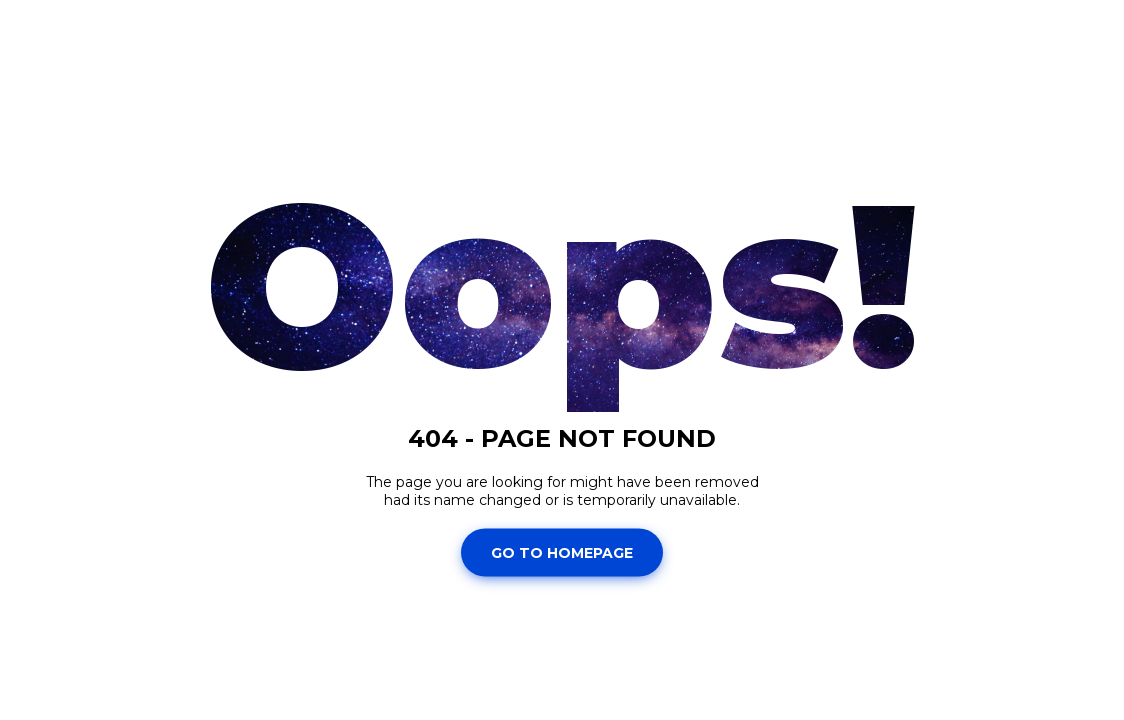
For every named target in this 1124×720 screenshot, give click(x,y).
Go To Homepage (562, 552)
